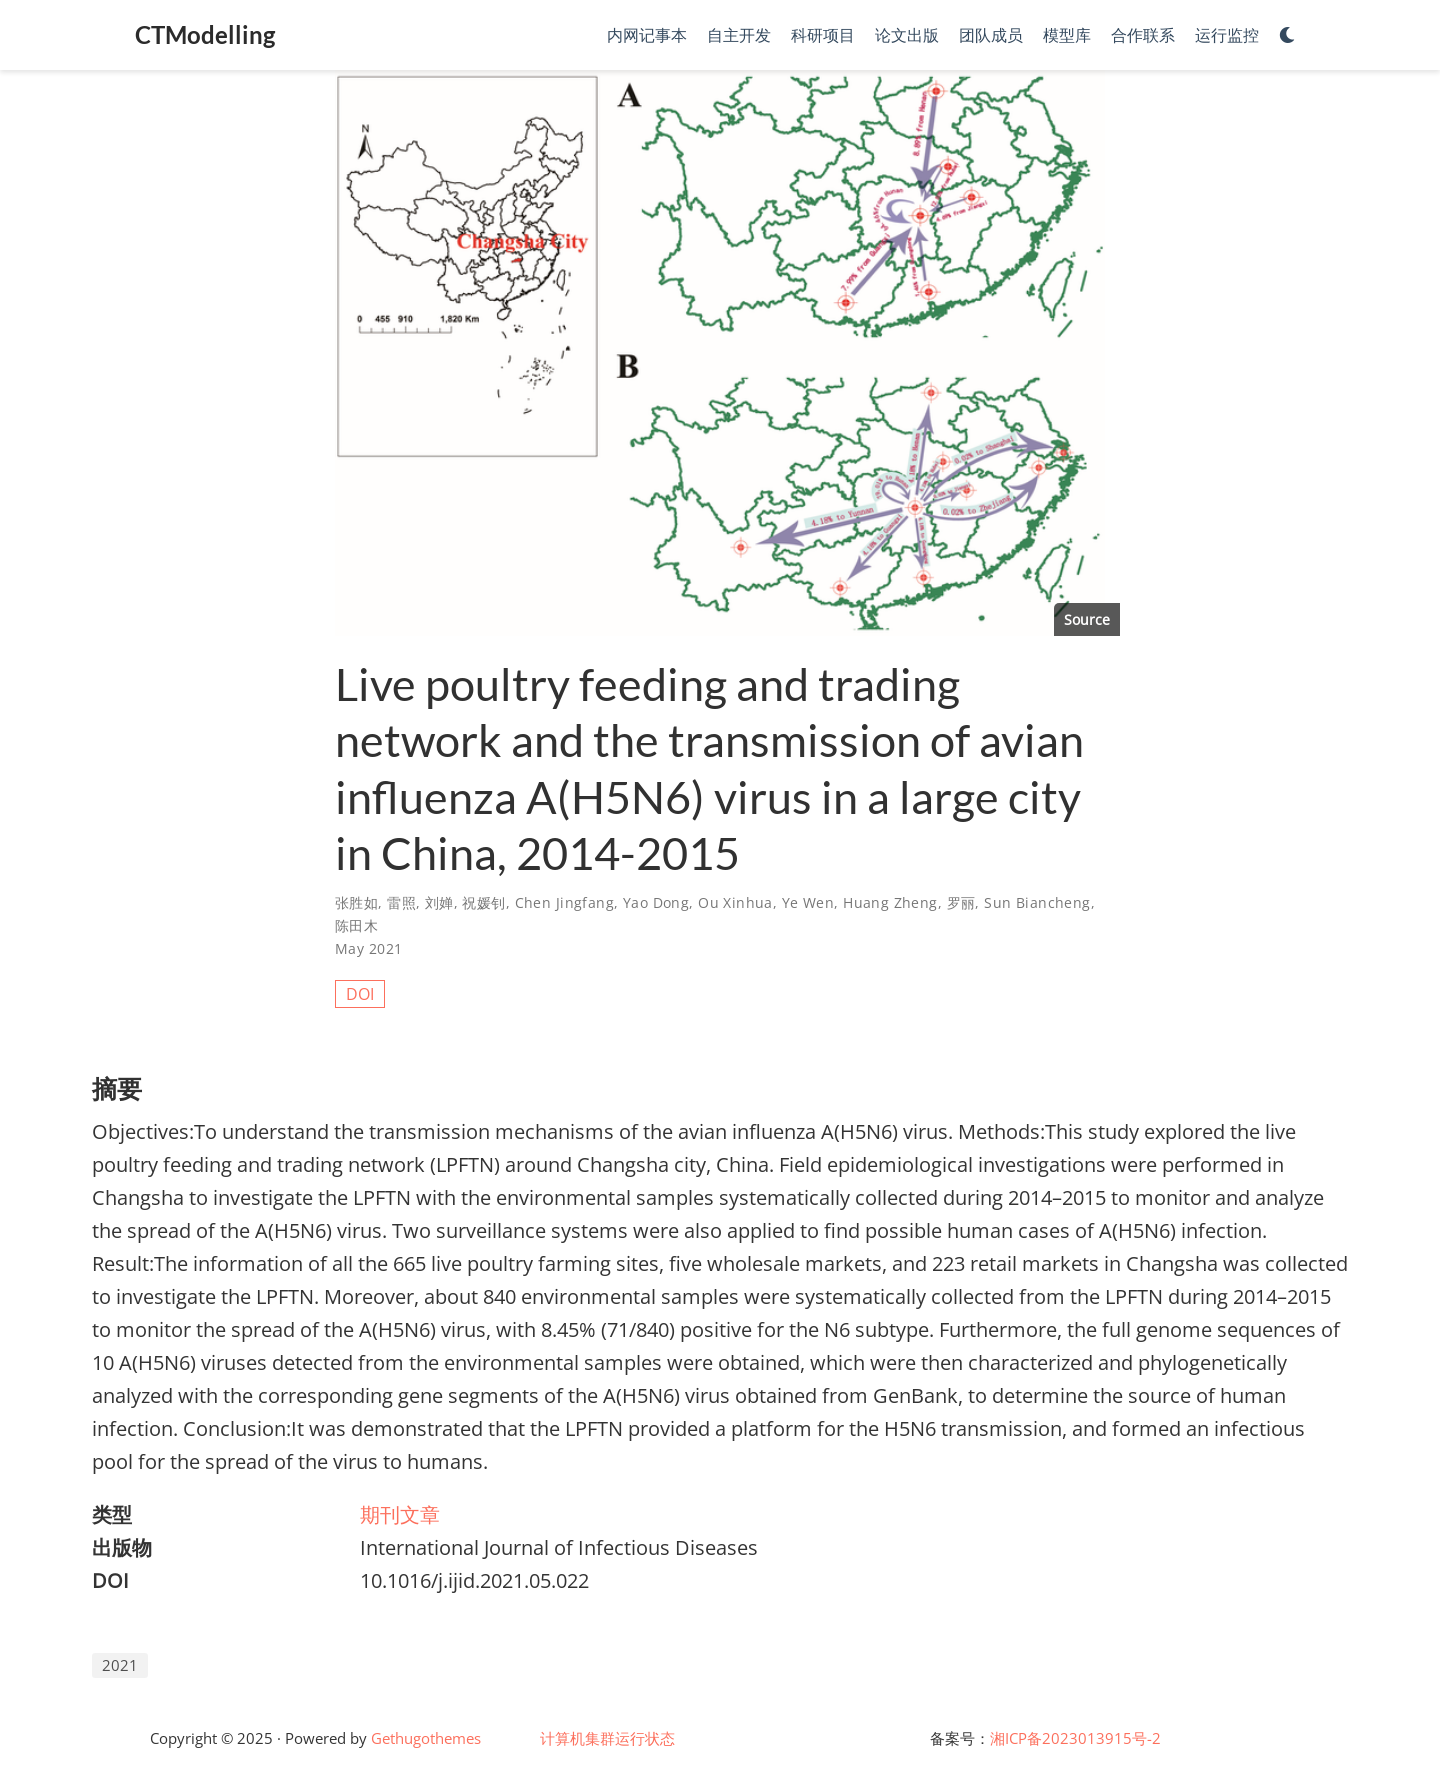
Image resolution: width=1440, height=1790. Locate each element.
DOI (360, 994)
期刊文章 (400, 1514)
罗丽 (961, 902)
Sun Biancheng (1037, 902)
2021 (120, 1665)
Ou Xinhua (735, 902)
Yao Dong (656, 902)
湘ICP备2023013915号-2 (1075, 1738)
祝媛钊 (483, 902)
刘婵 (439, 902)
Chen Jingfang (564, 902)
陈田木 (356, 925)
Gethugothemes (426, 1738)
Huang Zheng (890, 902)
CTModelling (205, 34)
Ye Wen (808, 902)
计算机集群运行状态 (607, 1738)
